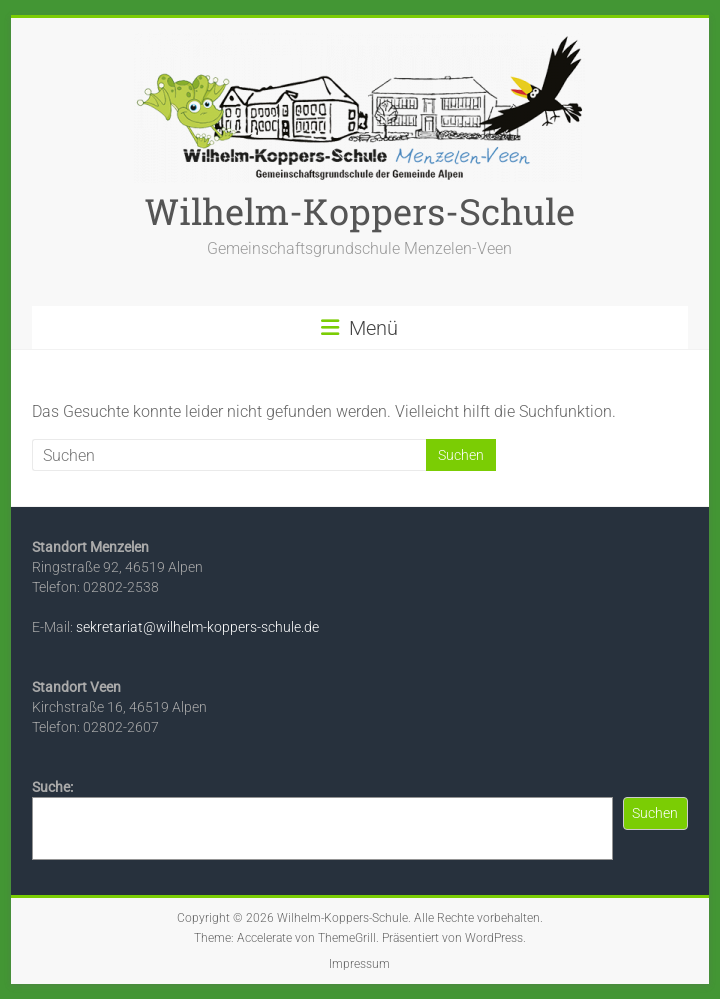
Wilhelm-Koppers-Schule (360, 211)
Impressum (359, 964)
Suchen (655, 813)
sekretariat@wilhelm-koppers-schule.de (197, 627)
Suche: (52, 787)
